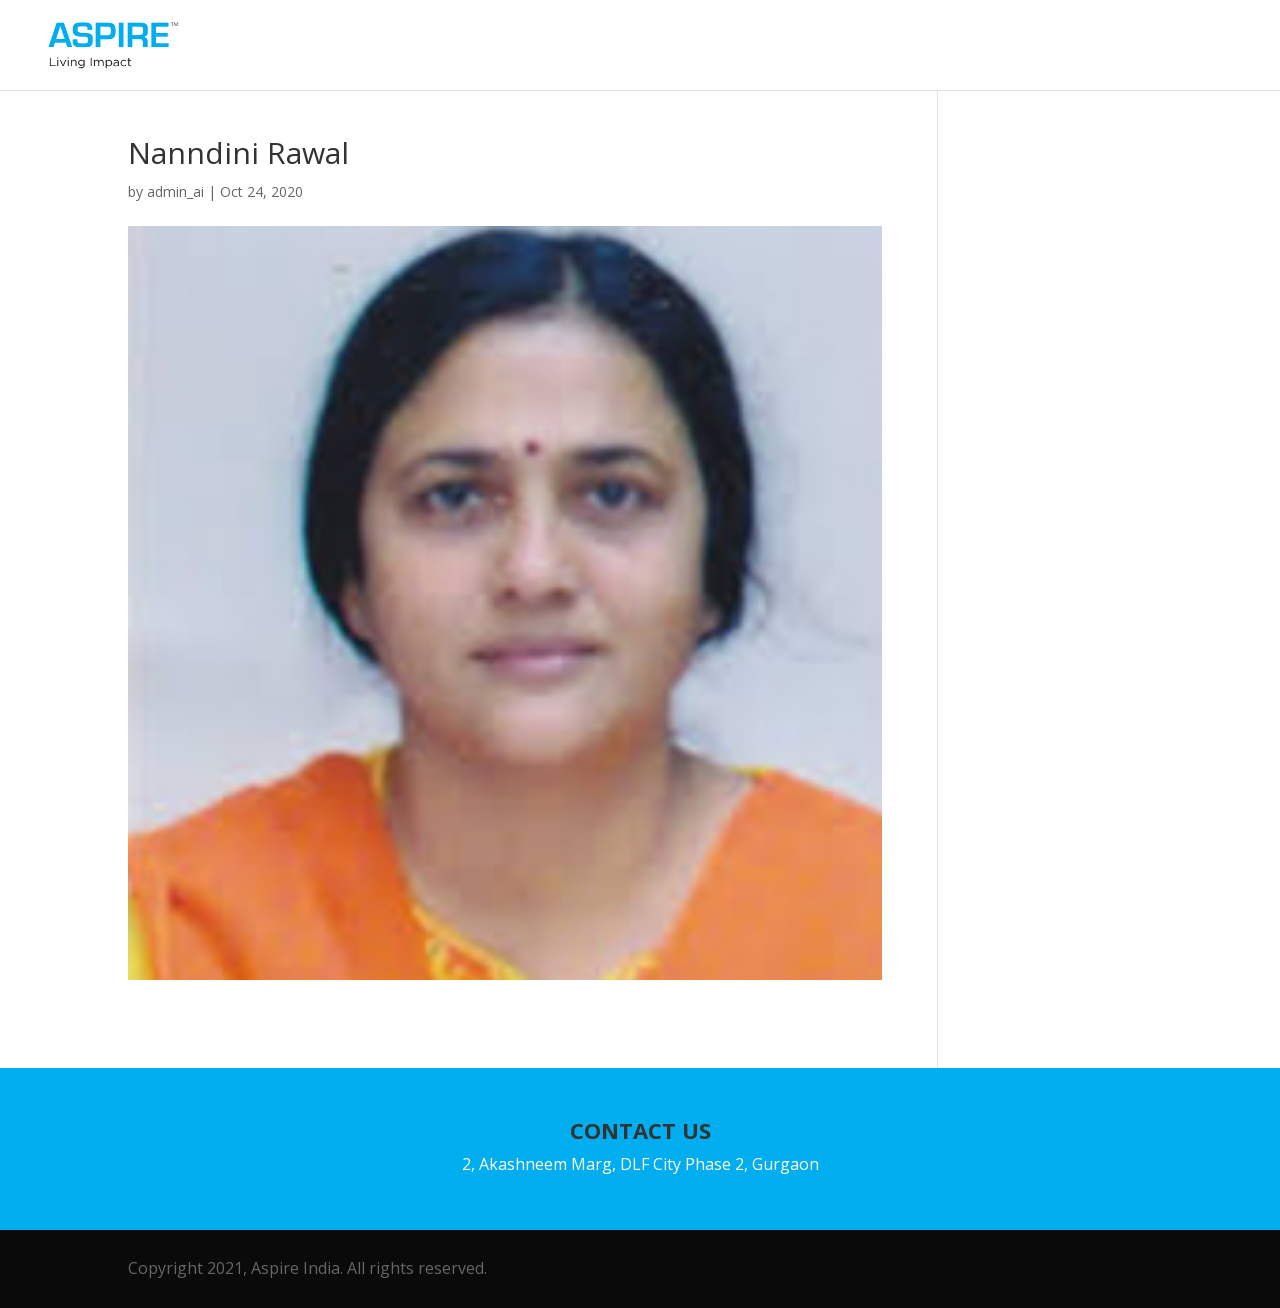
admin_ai (175, 191)
